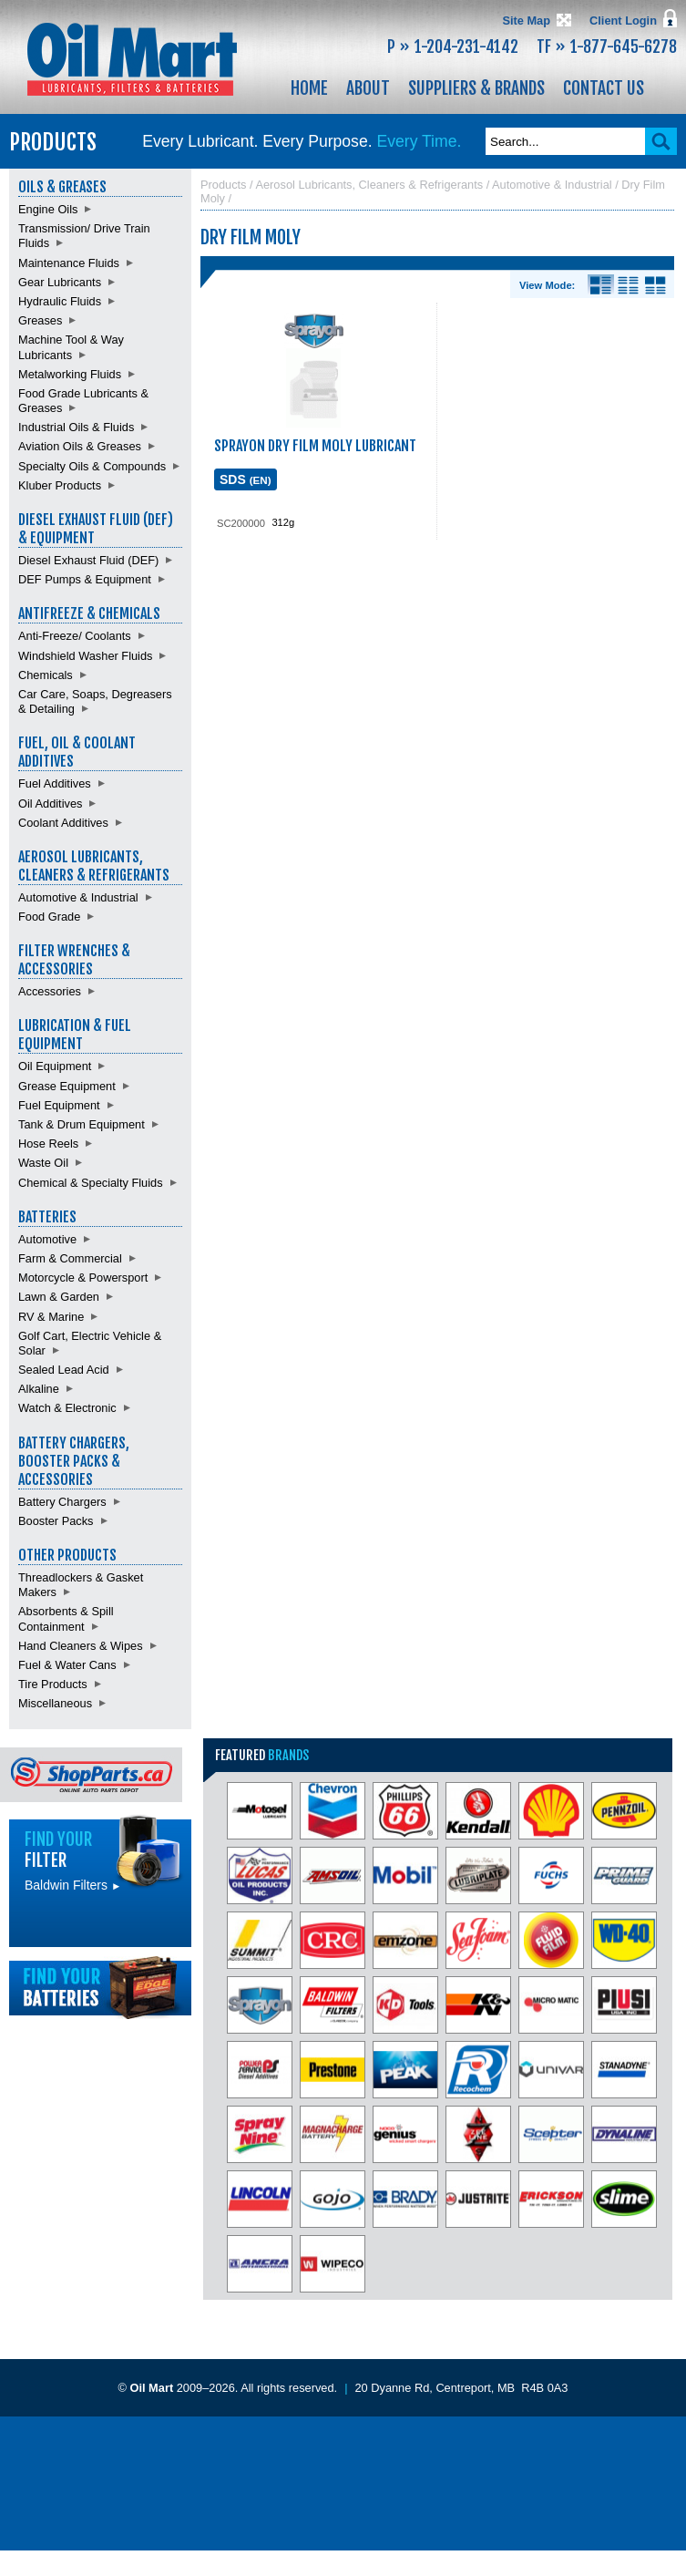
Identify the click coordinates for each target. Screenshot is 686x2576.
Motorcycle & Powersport (83, 1277)
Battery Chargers (62, 1502)
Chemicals (45, 675)
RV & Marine (51, 1317)
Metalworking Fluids (69, 374)
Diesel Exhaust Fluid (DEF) (88, 560)
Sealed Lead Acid (63, 1369)
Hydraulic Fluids (59, 301)
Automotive (47, 1239)
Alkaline (38, 1389)
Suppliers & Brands (476, 88)
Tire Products (52, 1684)
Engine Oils (47, 209)
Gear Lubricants (59, 282)
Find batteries (100, 1987)
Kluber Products (59, 485)
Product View (655, 285)
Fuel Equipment (59, 1105)
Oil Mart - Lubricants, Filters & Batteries (132, 59)
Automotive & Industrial (78, 897)
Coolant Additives (63, 822)
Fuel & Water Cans (67, 1665)
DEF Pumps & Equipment (84, 579)
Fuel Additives (54, 783)
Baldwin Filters (73, 1885)
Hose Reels (48, 1143)
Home (309, 88)
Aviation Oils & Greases (79, 446)
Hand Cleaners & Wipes (80, 1646)
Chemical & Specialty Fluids (90, 1183)
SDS (245, 479)
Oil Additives (50, 803)
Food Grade (49, 916)
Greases (40, 320)
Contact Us (603, 88)
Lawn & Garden (58, 1296)
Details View (601, 285)
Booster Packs (56, 1521)
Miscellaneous (55, 1703)
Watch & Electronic (67, 1408)
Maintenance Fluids (68, 263)
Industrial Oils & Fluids (76, 427)
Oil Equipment (54, 1066)
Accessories (49, 991)
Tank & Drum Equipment (81, 1124)
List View (628, 285)
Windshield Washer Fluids (85, 656)
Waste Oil (43, 1163)
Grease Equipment (67, 1086)
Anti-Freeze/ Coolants (74, 636)
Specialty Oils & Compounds (92, 466)
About (368, 88)
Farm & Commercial (70, 1258)
